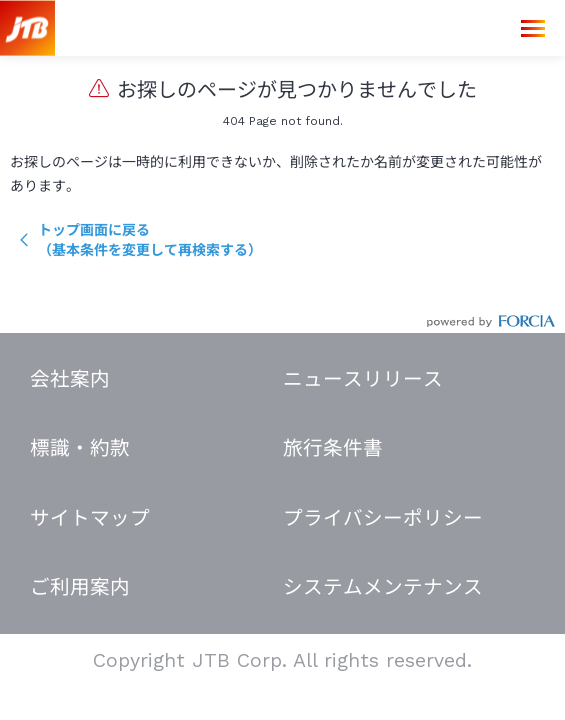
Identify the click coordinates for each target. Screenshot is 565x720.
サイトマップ (90, 518)
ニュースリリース (363, 379)
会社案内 (70, 379)
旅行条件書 (333, 448)
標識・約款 (80, 448)
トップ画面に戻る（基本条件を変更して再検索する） (150, 240)
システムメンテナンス (383, 587)
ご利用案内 (80, 587)
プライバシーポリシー (383, 518)
